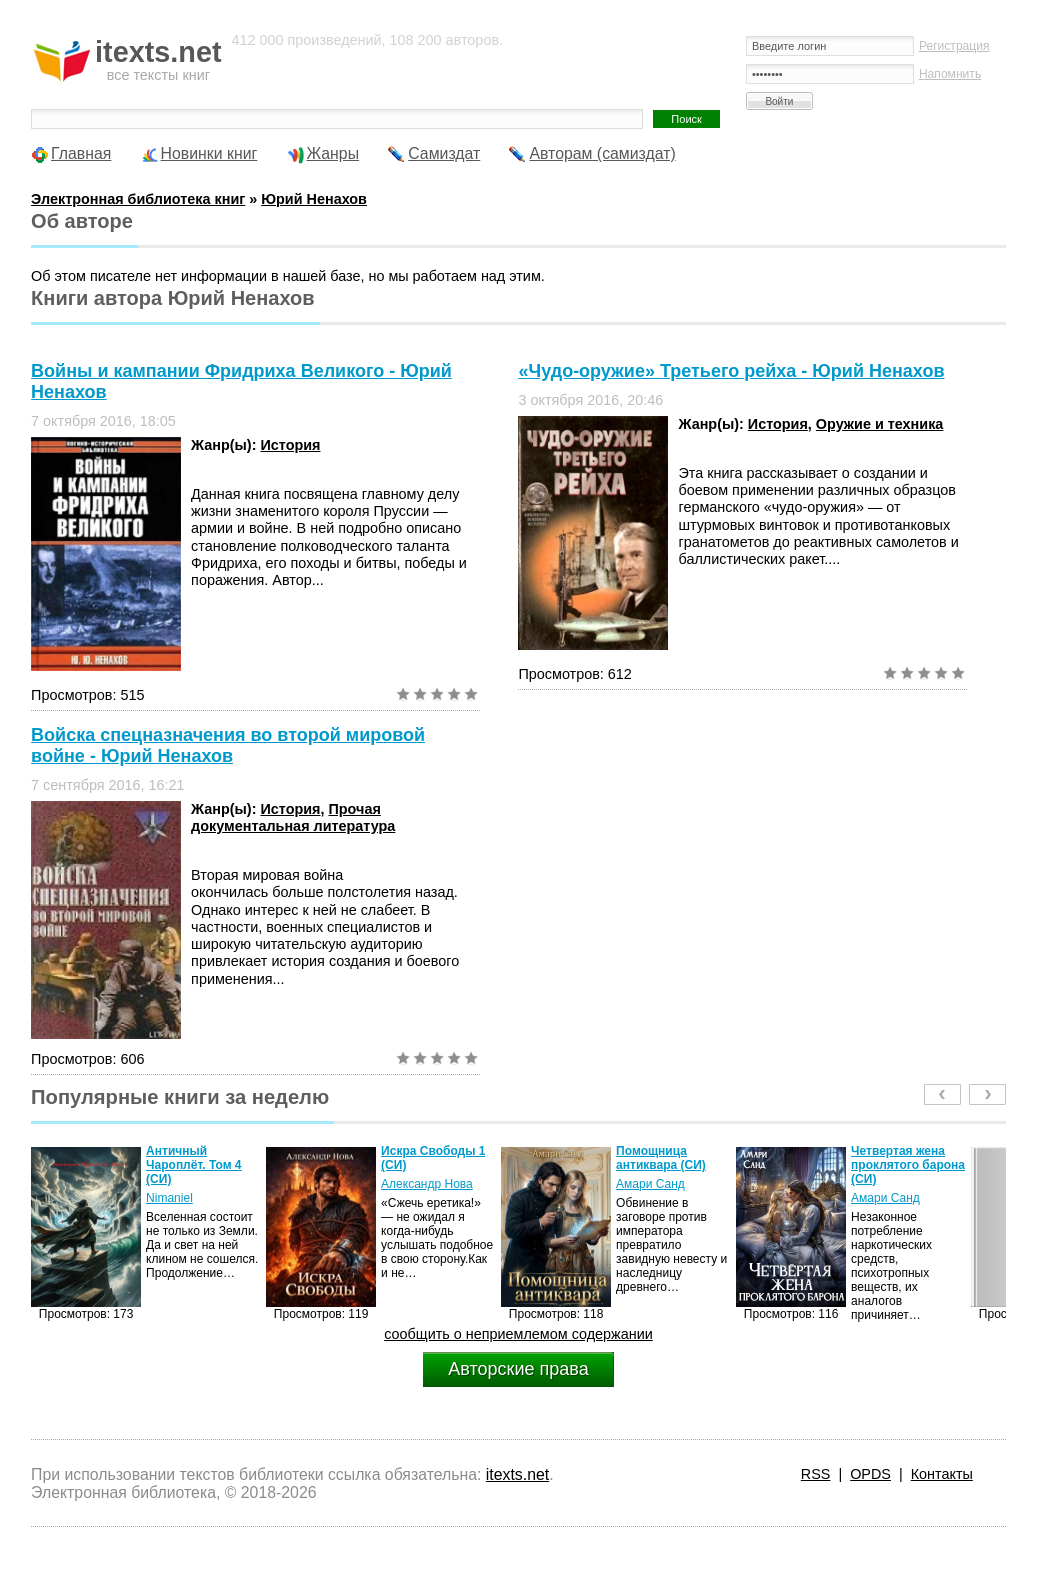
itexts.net (517, 1474)
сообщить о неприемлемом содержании (518, 1334)
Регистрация (954, 46)
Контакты (942, 1474)
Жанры (333, 153)
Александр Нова (427, 1184)
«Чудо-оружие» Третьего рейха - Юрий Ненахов (731, 371)
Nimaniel (169, 1198)
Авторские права (518, 1369)
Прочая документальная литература (293, 817)
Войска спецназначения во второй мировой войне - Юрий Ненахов (228, 745)
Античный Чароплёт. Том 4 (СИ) (193, 1165)
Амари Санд (650, 1184)
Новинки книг (209, 153)
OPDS (870, 1474)
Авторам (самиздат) (602, 153)
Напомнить (950, 74)
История (290, 445)
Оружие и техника (879, 424)
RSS (816, 1474)
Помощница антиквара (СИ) (661, 1158)
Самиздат (444, 153)
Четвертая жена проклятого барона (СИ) (908, 1165)
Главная (81, 153)
